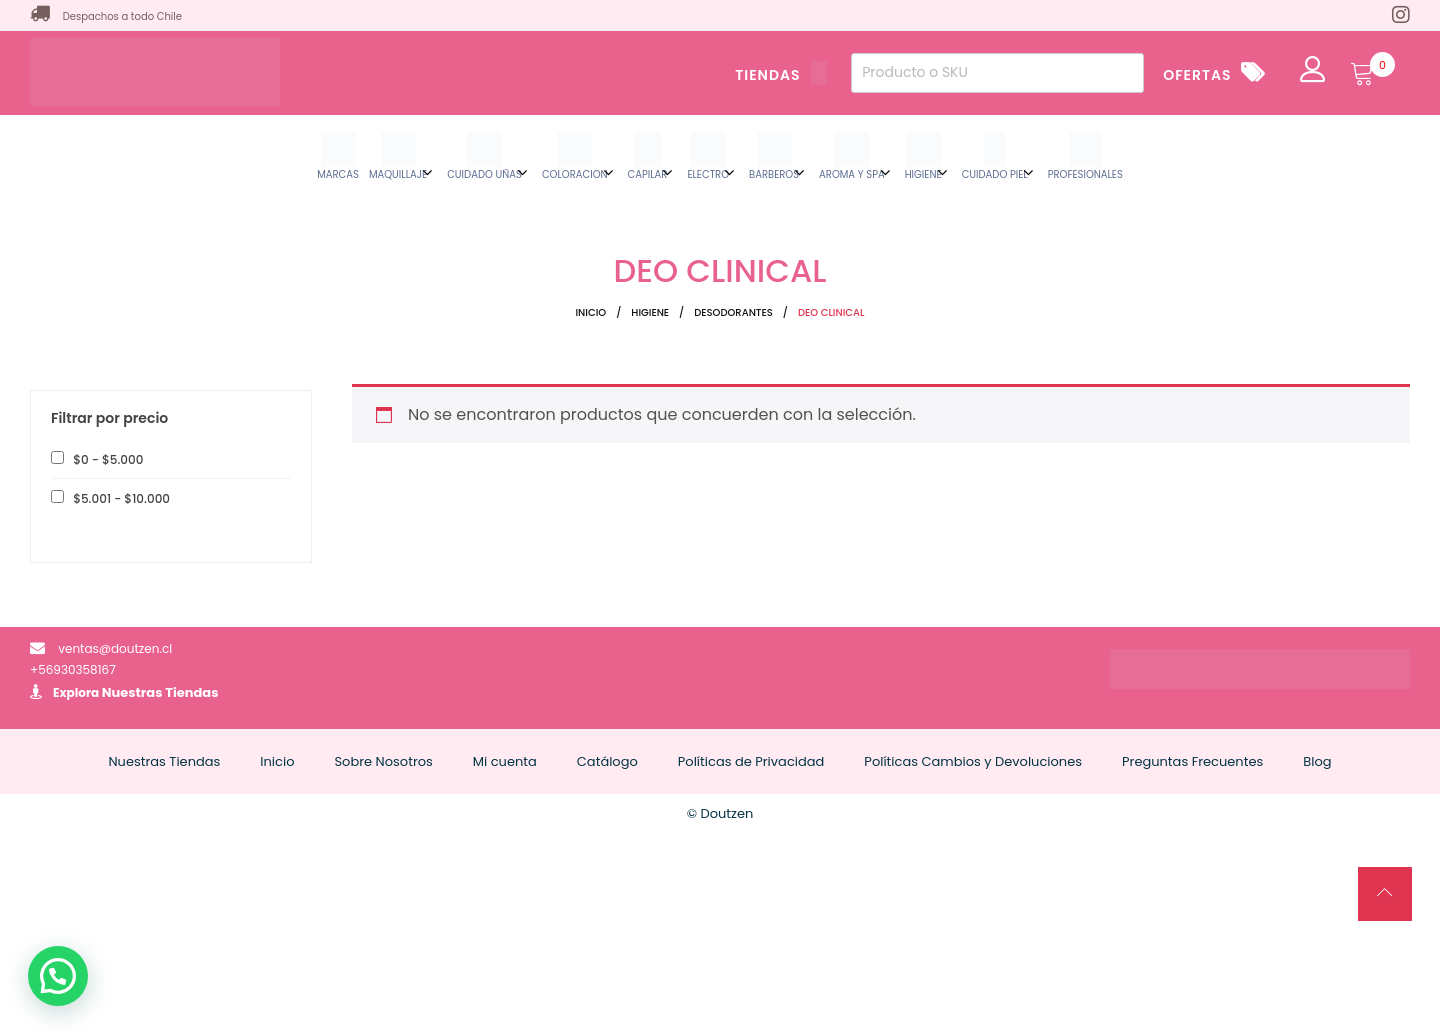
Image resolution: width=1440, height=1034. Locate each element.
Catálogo (607, 761)
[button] (58, 976)
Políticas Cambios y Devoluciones (973, 761)
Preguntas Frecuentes (1192, 761)
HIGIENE (650, 312)
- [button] (106, 459)
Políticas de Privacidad (751, 761)
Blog (1317, 761)
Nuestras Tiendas (160, 692)
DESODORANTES (733, 312)
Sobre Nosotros (383, 761)
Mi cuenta (505, 761)
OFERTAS (1197, 75)
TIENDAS (781, 75)
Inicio (590, 312)
